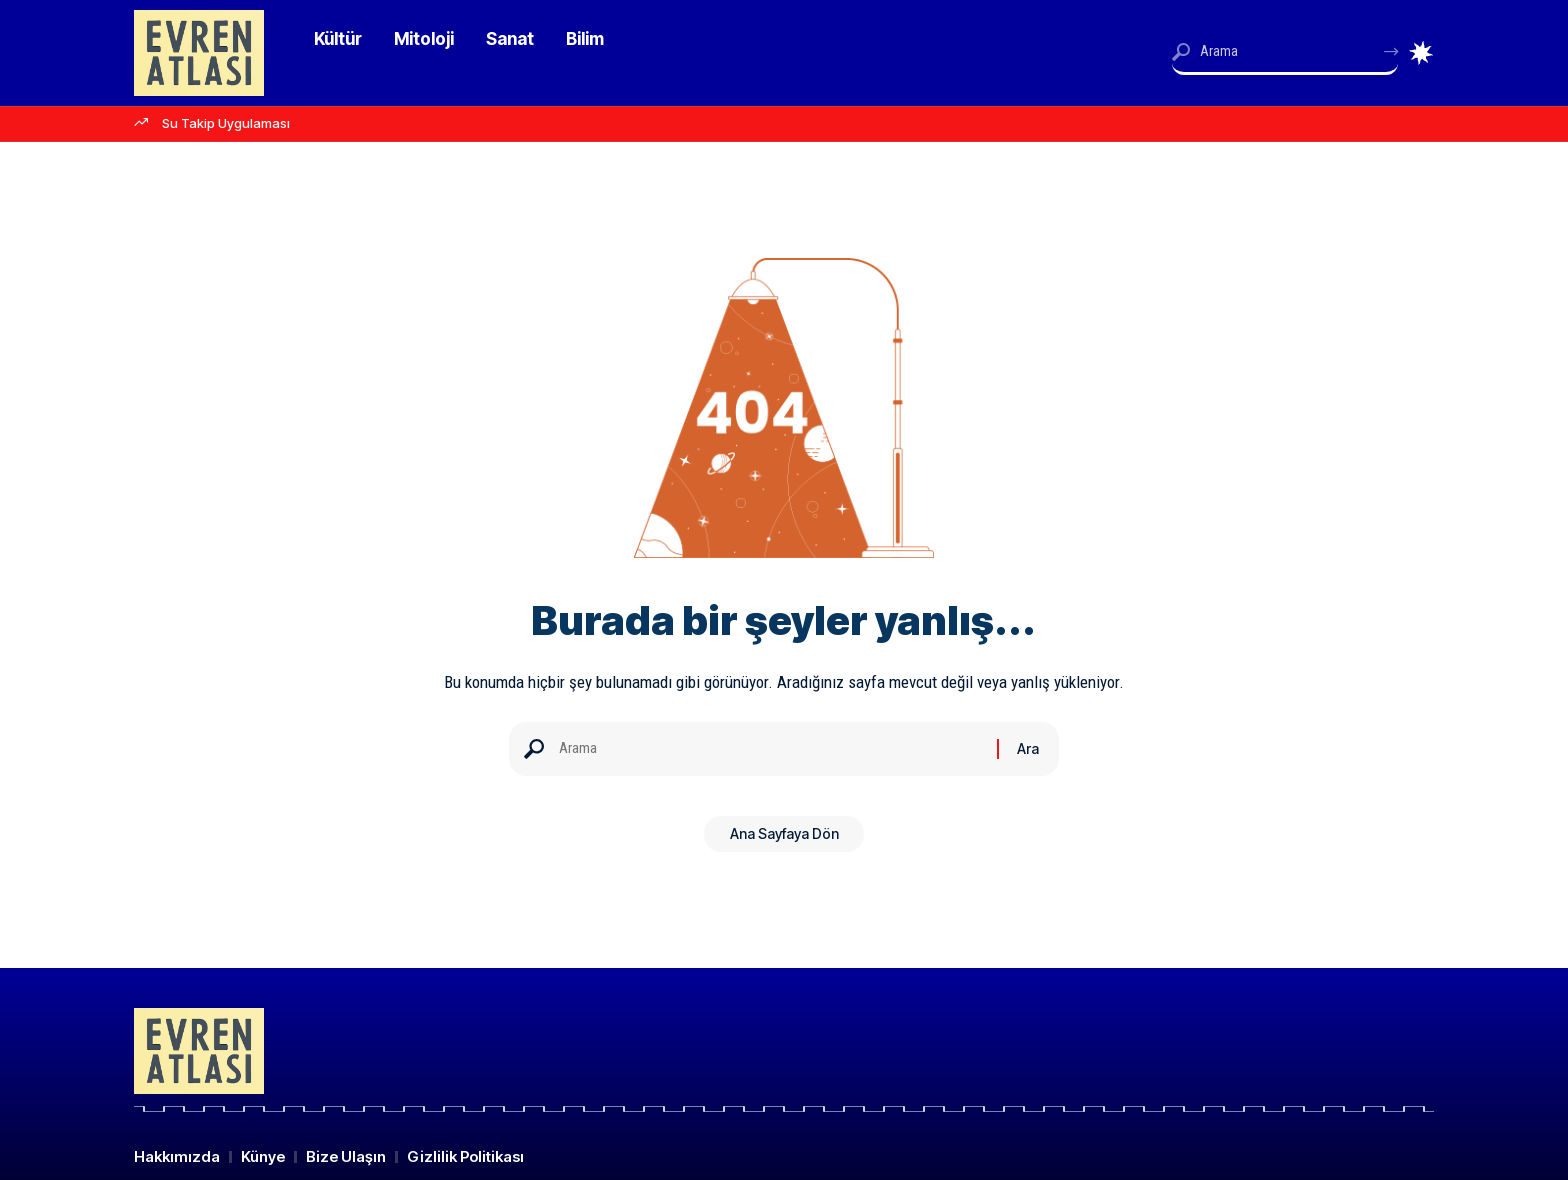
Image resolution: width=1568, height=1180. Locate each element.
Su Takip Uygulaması (226, 123)
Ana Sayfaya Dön (784, 840)
